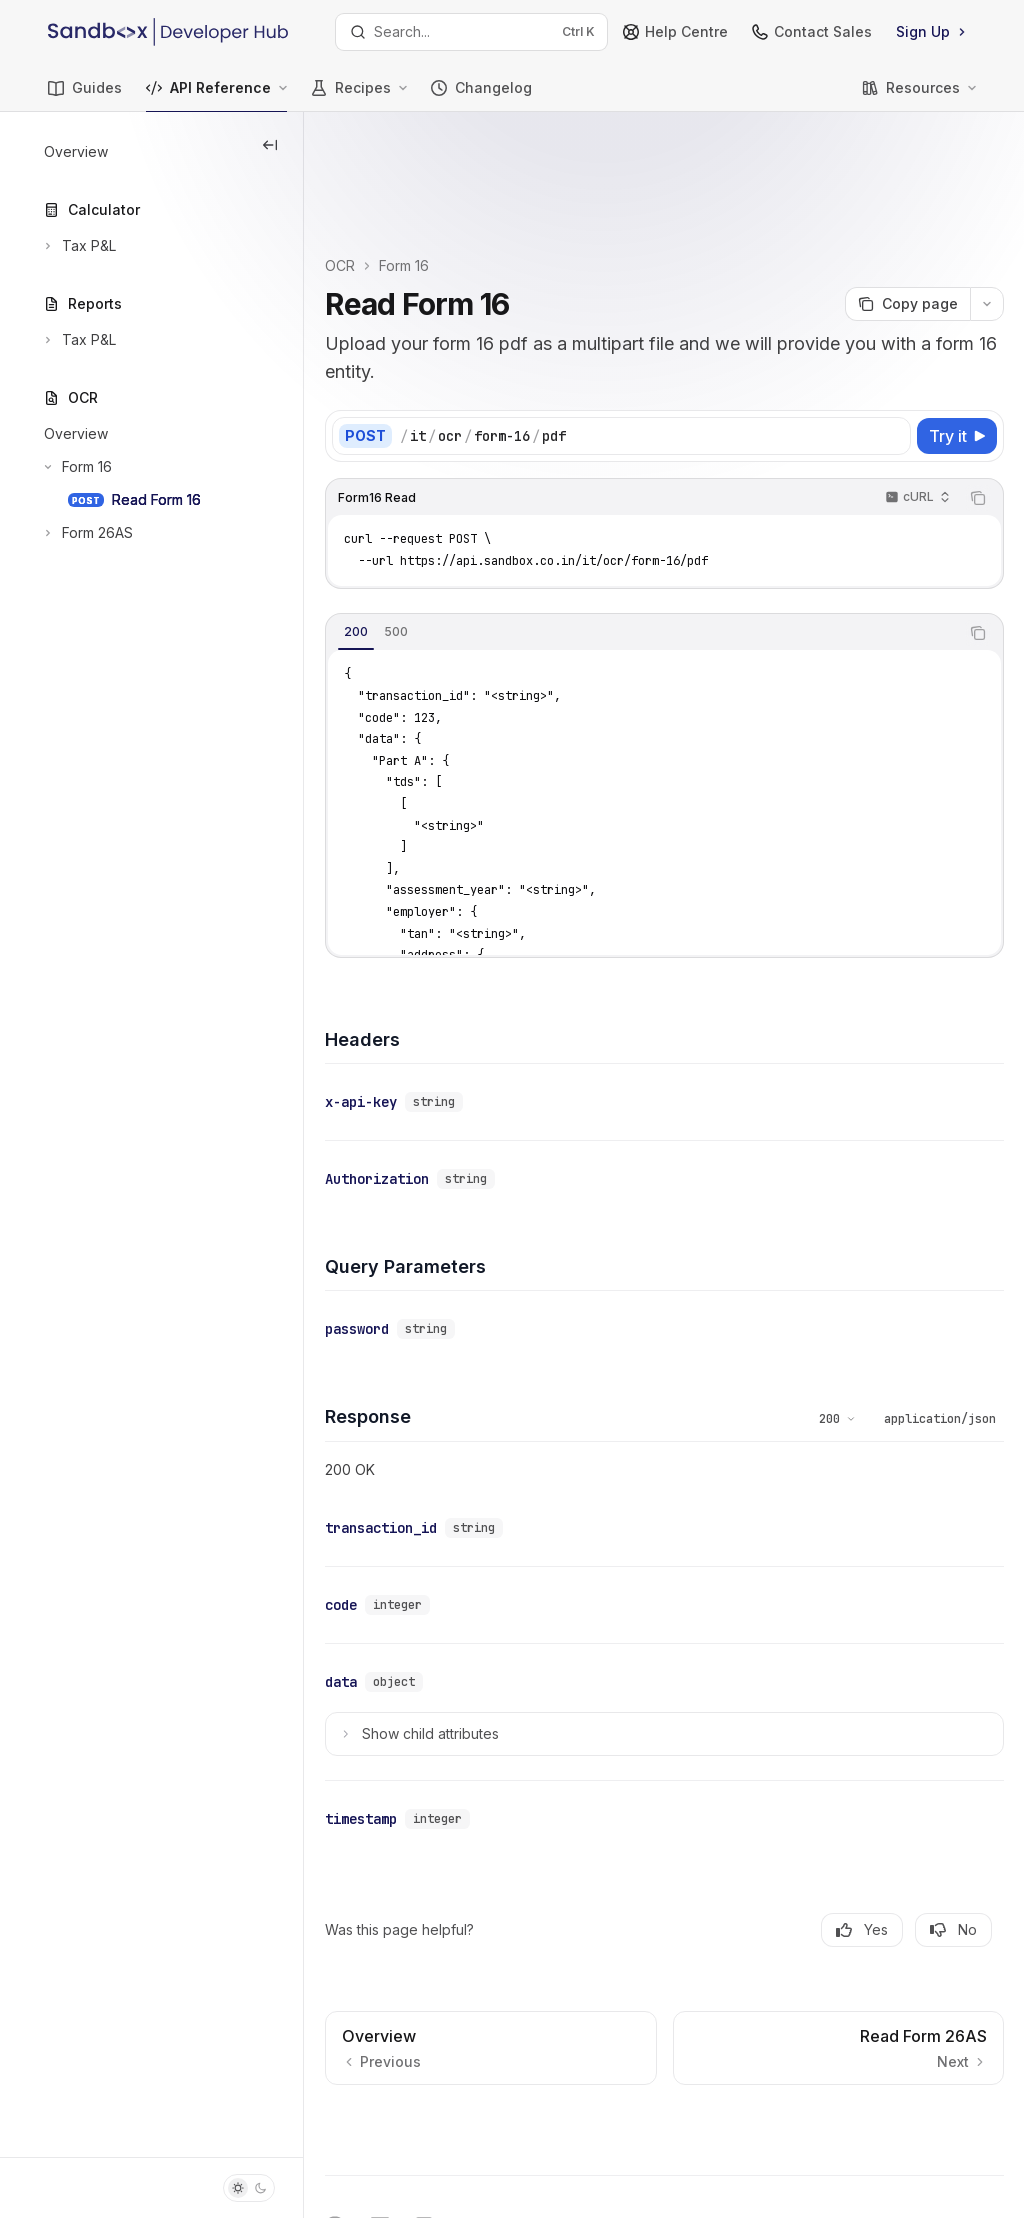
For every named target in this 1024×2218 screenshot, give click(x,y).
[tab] (431, 530)
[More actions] (987, 202)
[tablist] (680, 531)
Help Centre (675, 31)
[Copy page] (907, 202)
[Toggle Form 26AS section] (86, 533)
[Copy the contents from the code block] (978, 396)
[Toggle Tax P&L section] (78, 246)
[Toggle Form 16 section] (76, 467)
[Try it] (957, 334)
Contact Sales (812, 31)
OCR (415, 163)
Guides (85, 95)
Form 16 (479, 163)
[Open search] (472, 32)
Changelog (481, 95)
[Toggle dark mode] (249, 2188)
